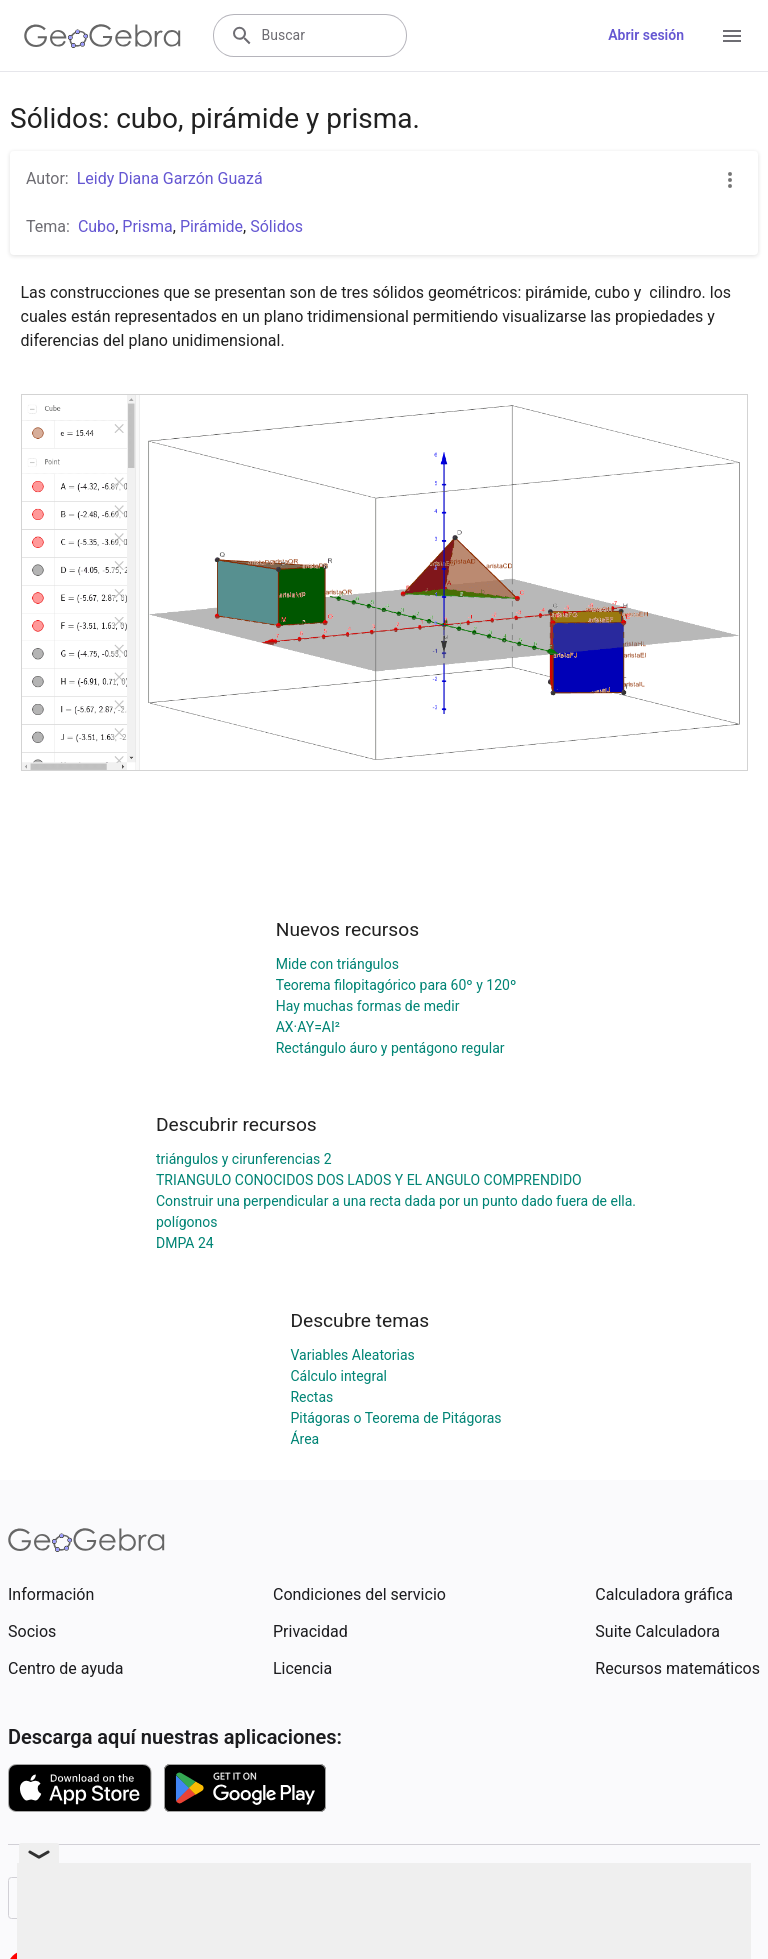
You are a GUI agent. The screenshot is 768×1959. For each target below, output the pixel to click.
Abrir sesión (646, 35)
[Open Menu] (732, 36)
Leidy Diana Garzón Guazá (170, 178)
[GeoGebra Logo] (102, 36)
